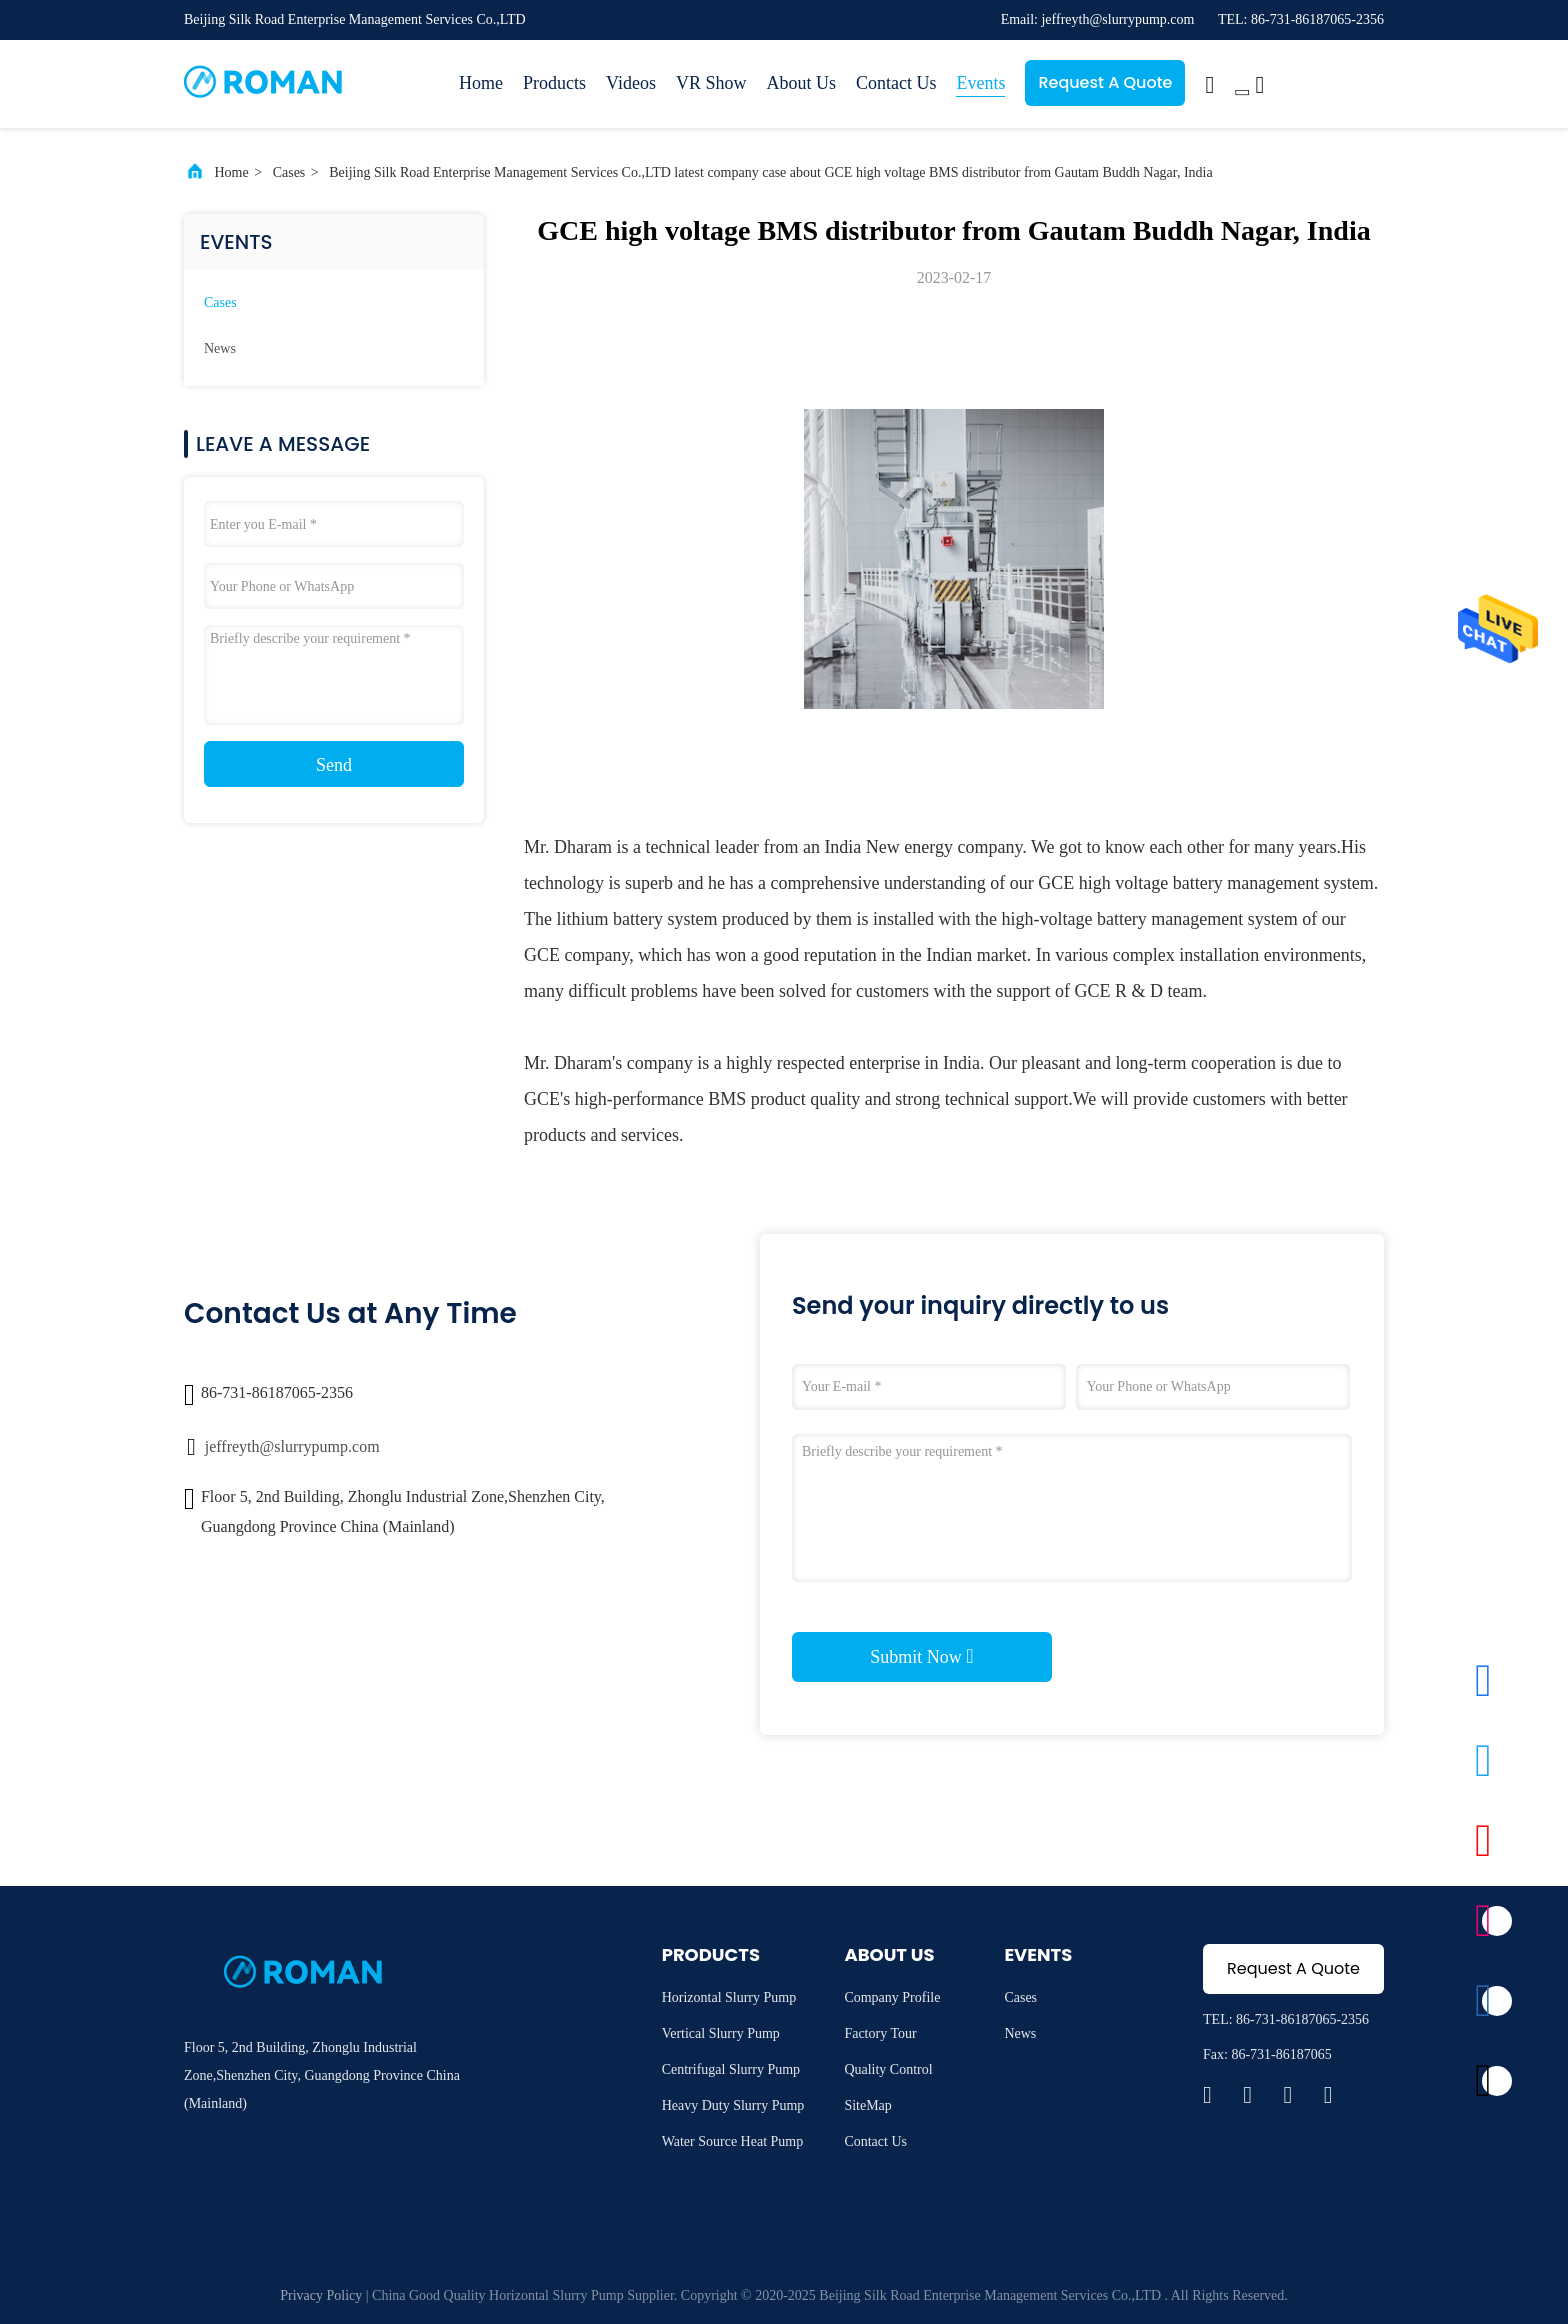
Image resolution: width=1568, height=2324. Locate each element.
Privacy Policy (321, 2295)
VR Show (711, 83)
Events (980, 83)
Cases (289, 172)
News (220, 348)
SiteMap (867, 2105)
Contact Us (896, 83)
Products (554, 83)
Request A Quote (1105, 82)
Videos (631, 83)
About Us (801, 83)
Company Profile (892, 1997)
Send (334, 765)
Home (481, 83)
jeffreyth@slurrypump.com (292, 1446)
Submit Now (921, 1656)
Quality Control (888, 2069)
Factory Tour (880, 2033)
